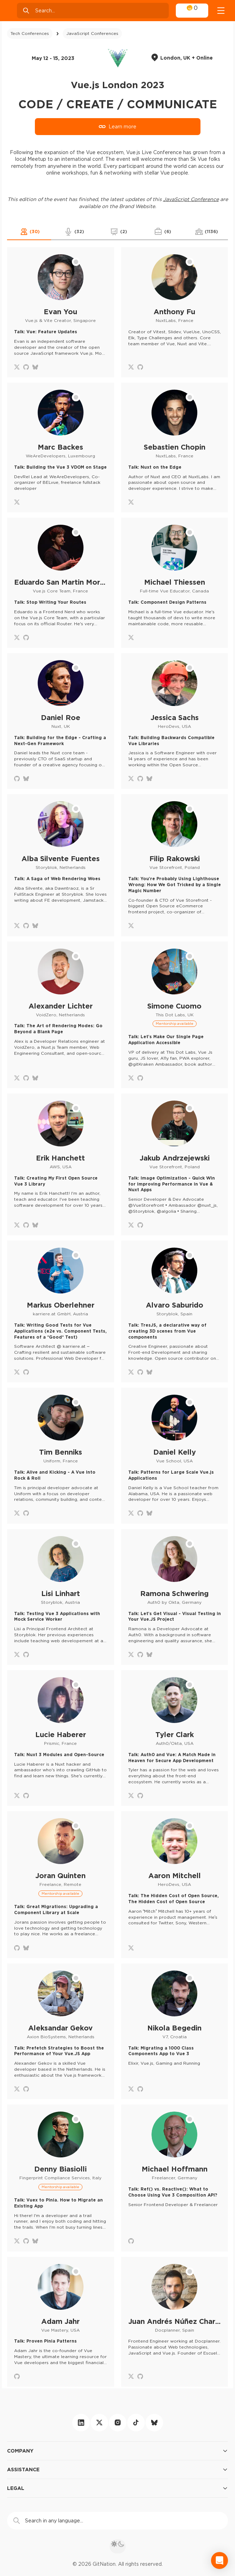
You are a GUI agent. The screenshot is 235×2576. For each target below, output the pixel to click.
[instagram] (117, 2422)
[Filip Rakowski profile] (174, 865)
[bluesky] (154, 2422)
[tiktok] (136, 2422)
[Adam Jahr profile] (60, 2322)
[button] (29, 231)
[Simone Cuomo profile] (174, 1015)
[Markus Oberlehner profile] (60, 1311)
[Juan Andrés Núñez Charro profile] (174, 2322)
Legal (117, 2488)
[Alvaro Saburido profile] (174, 1311)
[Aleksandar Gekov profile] (60, 2031)
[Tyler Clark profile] (174, 1738)
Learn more (117, 126)
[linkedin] (81, 2422)
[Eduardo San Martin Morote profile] (60, 583)
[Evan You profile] (60, 312)
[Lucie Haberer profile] (60, 1738)
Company (117, 2451)
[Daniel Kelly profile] (174, 1455)
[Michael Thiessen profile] (174, 583)
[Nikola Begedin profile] (174, 2031)
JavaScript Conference (191, 199)
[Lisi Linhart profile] (60, 1597)
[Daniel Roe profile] (60, 721)
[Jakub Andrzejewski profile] (174, 1164)
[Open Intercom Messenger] (219, 2560)
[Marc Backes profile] (60, 448)
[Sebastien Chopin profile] (174, 448)
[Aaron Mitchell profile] (174, 1884)
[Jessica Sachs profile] (174, 721)
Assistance (117, 2469)
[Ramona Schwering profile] (174, 1597)
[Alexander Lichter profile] (60, 1015)
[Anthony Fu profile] (174, 312)
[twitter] (99, 2422)
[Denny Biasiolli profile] (60, 2178)
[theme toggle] (118, 2546)
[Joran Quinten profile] (60, 1884)
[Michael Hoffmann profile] (174, 2178)
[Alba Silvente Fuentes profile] (60, 865)
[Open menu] (221, 10)
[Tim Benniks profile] (60, 1455)
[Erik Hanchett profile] (60, 1164)
